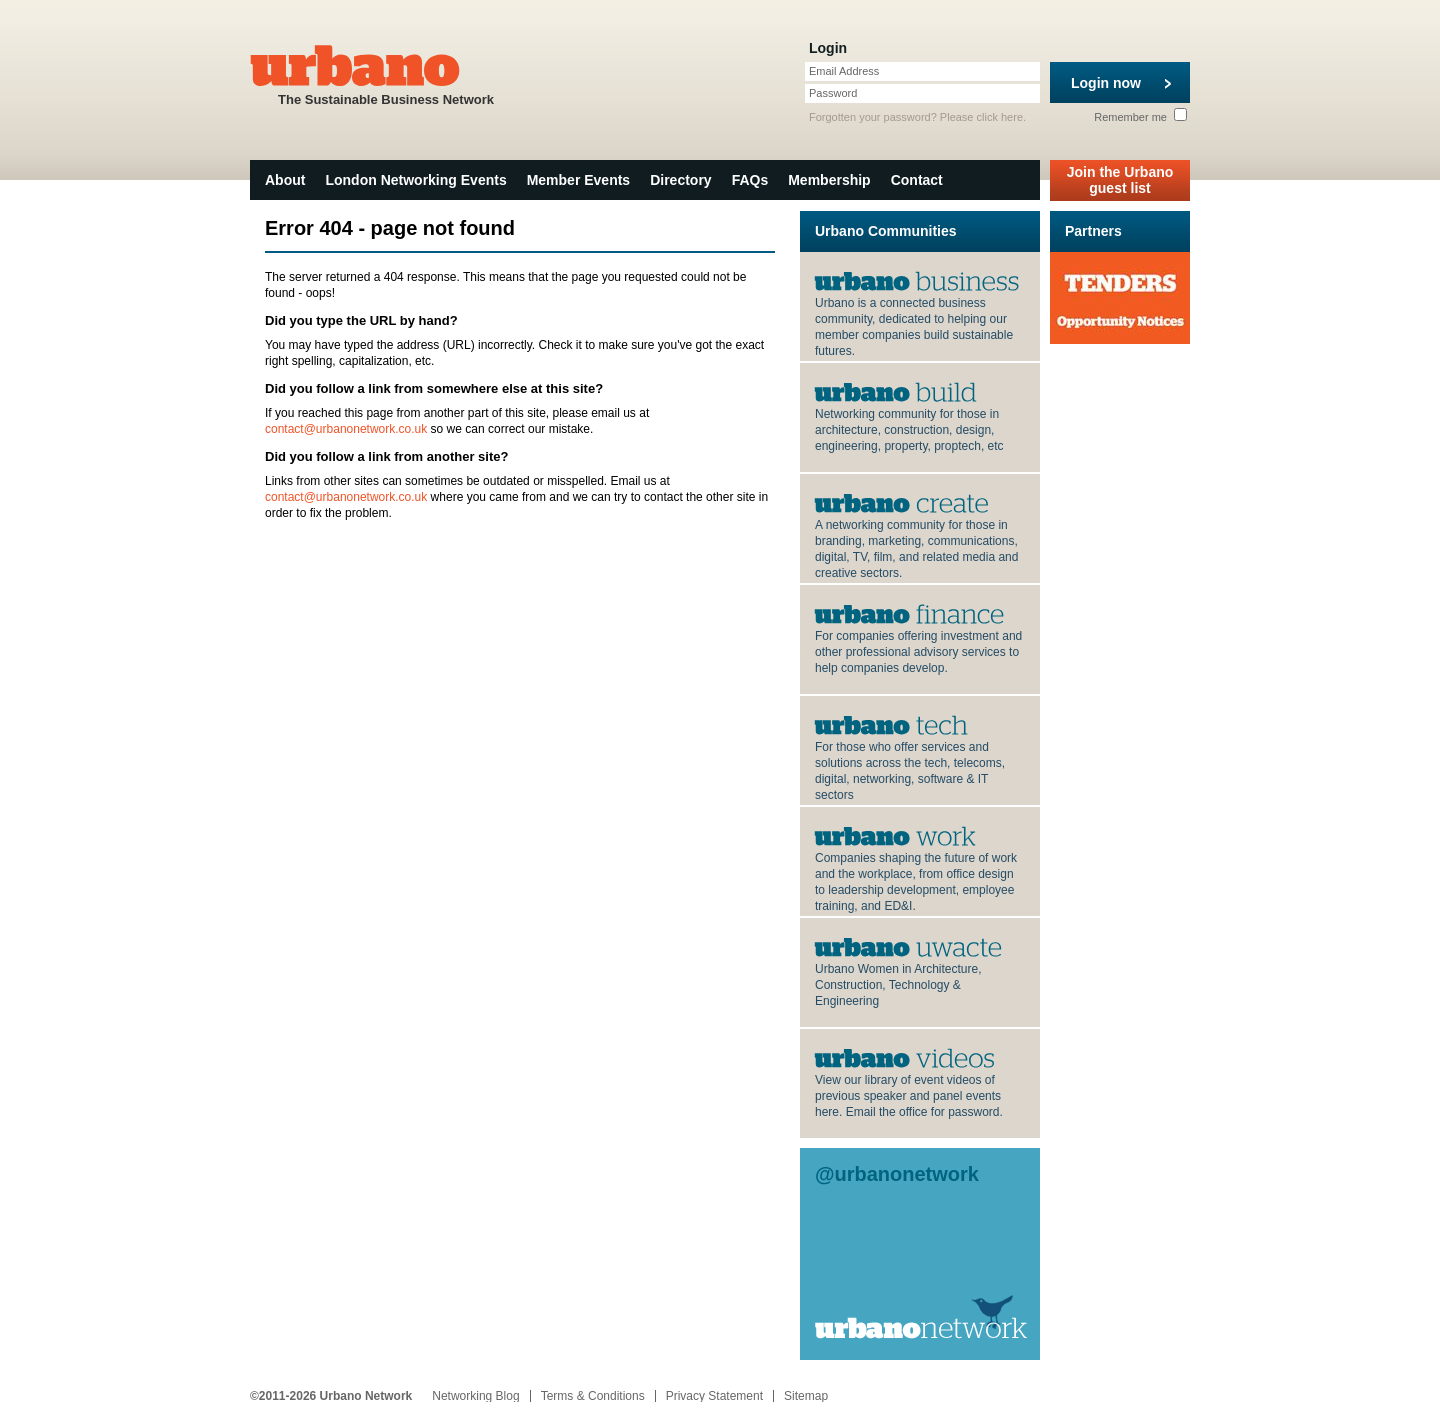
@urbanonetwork (897, 1174)
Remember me (1140, 117)
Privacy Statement (714, 1396)
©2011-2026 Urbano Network (331, 1396)
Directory (680, 180)
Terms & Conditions (593, 1396)
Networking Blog (475, 1396)
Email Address (844, 71)
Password (833, 93)
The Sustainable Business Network (386, 73)
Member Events (578, 180)
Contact (917, 180)
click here (1000, 117)
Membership (829, 180)
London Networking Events (415, 180)
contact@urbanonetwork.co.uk (346, 429)
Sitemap (806, 1396)
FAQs (750, 180)
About (285, 180)
